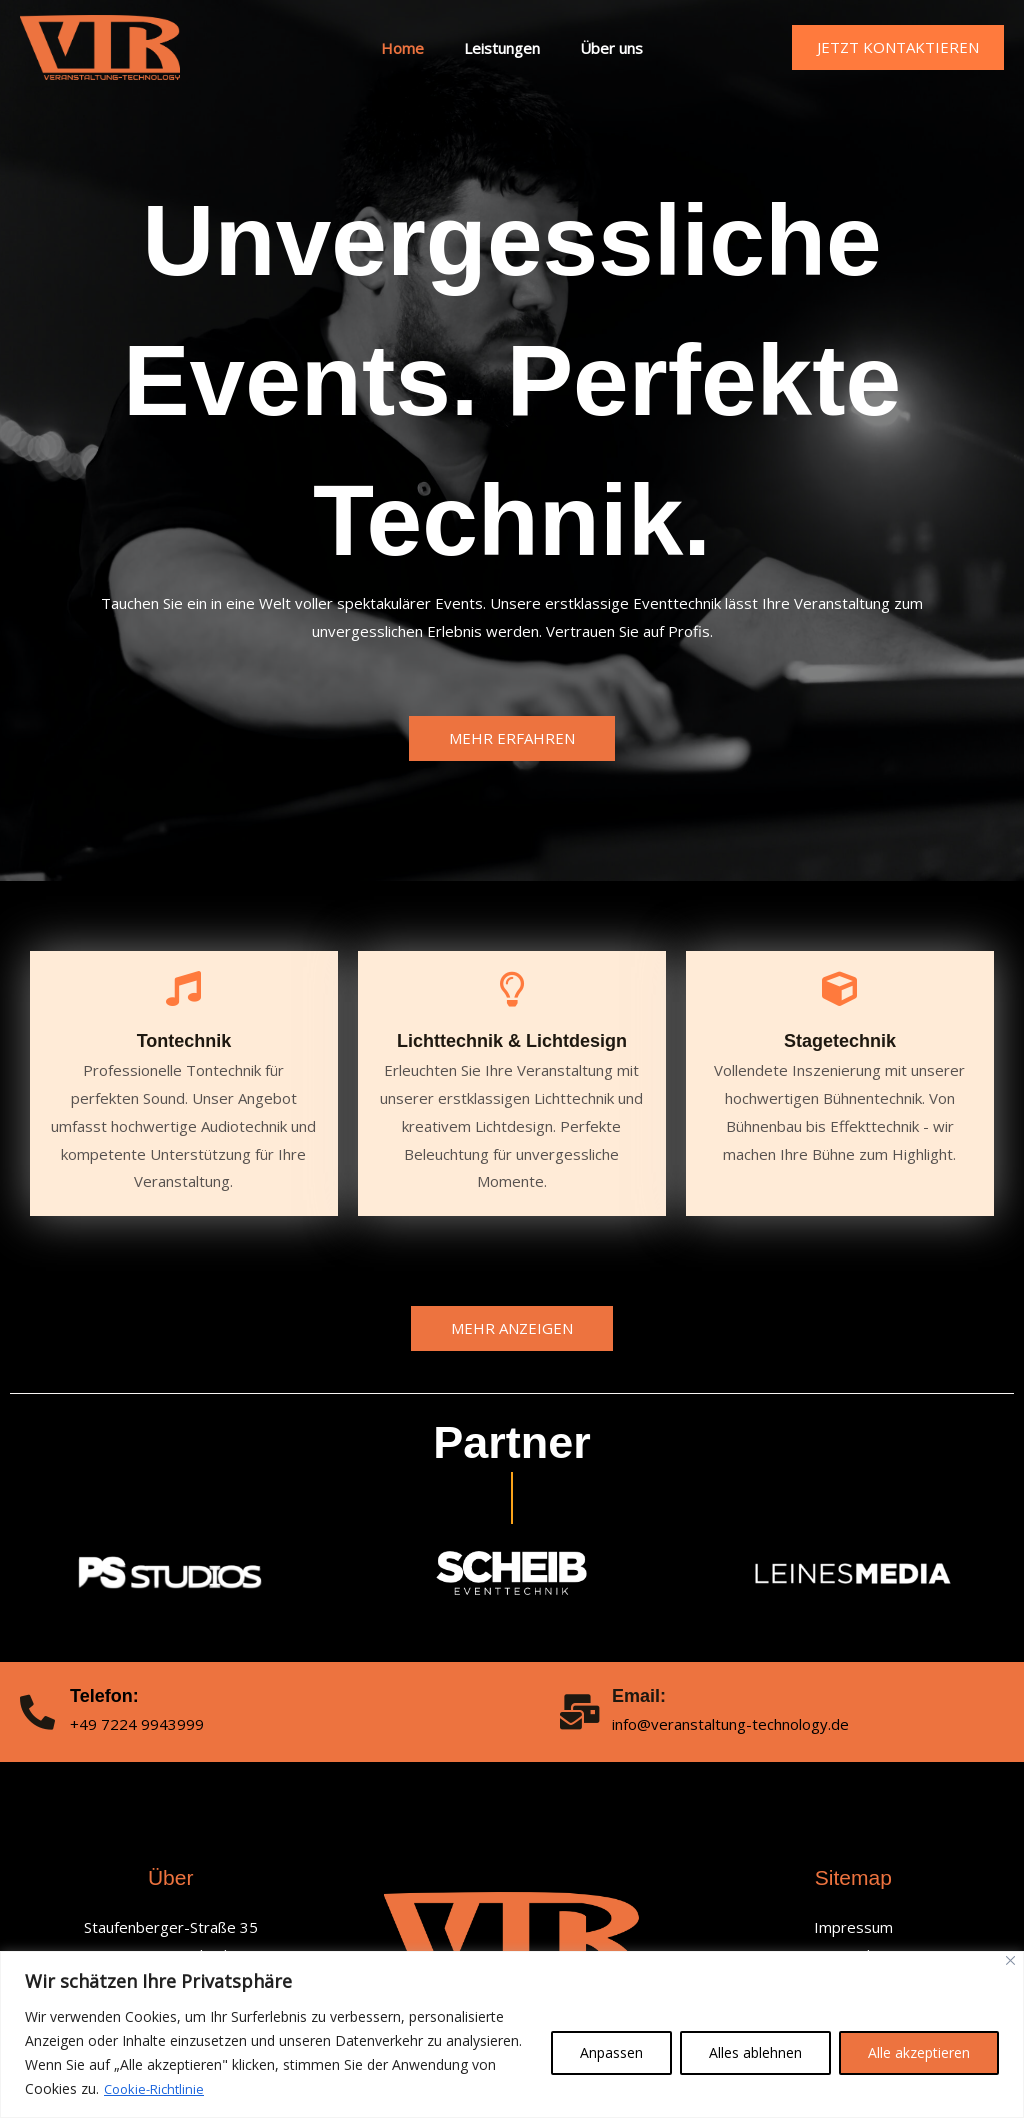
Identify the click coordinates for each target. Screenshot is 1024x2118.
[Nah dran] (1010, 1960)
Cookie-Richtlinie (157, 2088)
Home (412, 48)
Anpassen (611, 2052)
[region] (512, 2034)
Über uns (601, 48)
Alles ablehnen (755, 2052)
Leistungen (502, 48)
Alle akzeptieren (919, 2052)
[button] (898, 47)
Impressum (853, 1927)
